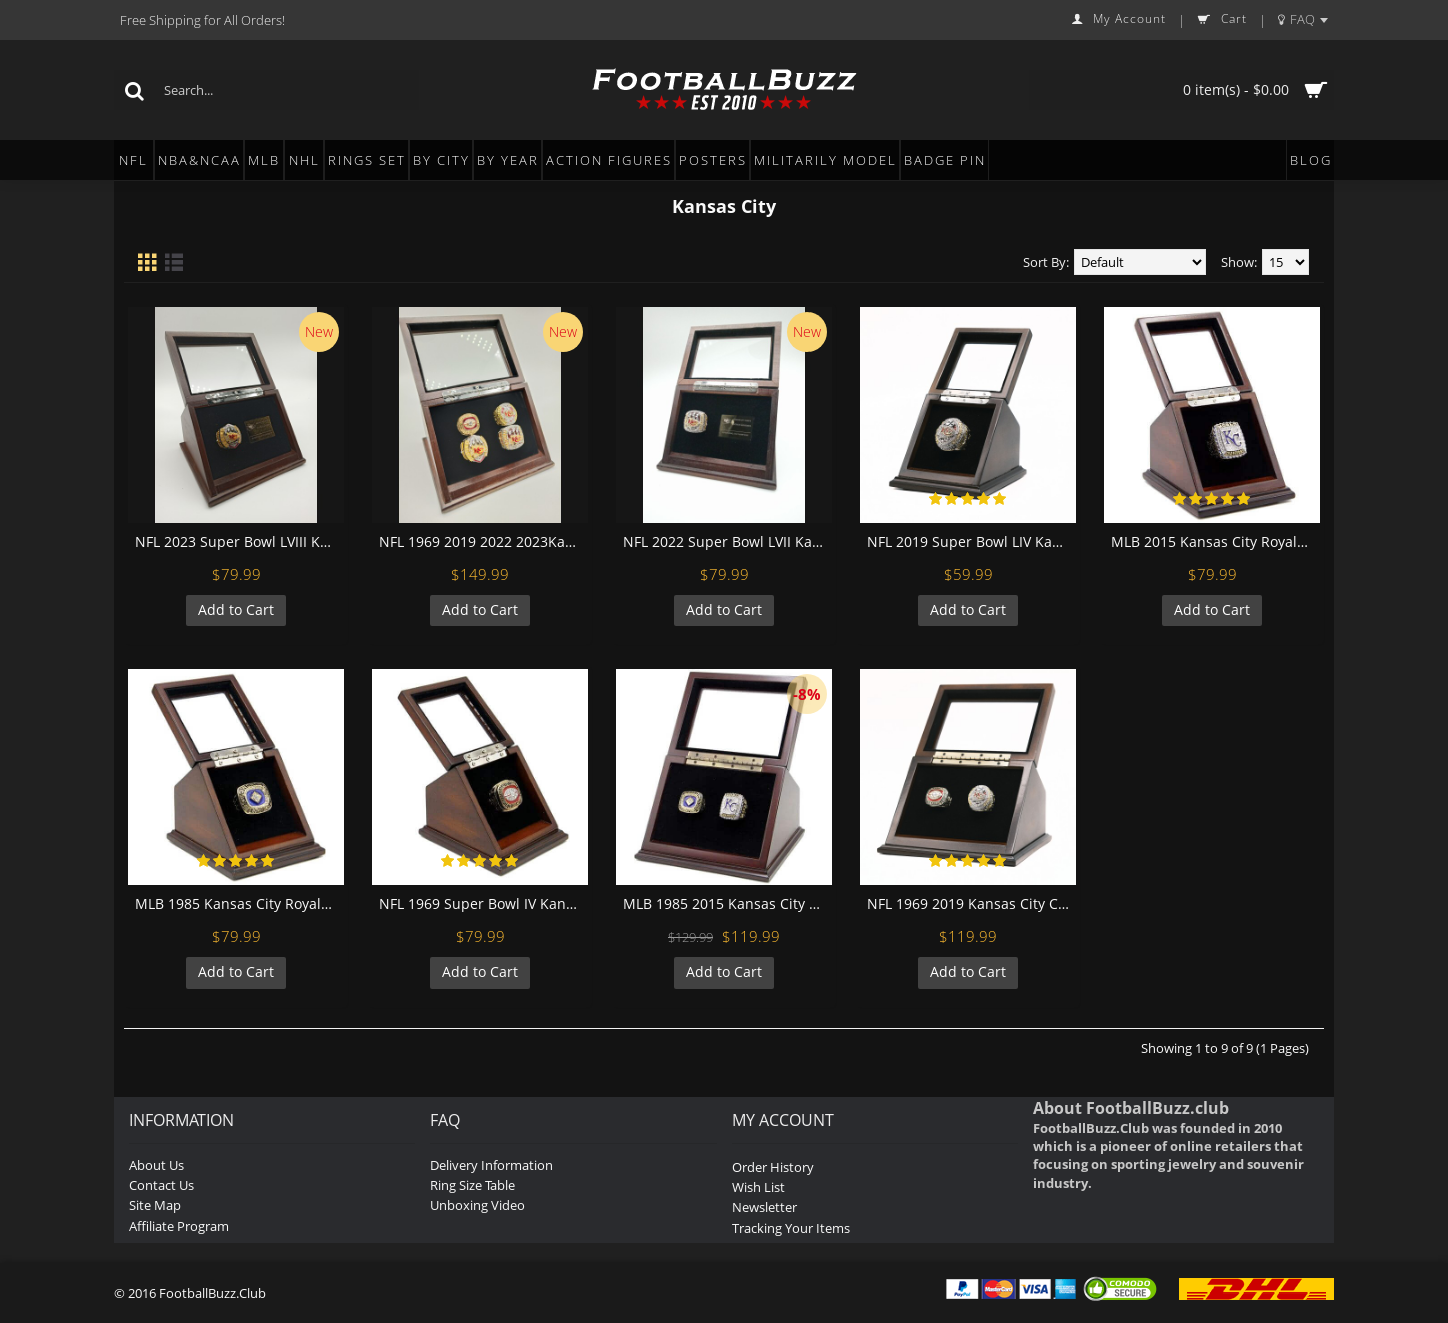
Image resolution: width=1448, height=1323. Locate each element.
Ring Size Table (472, 1185)
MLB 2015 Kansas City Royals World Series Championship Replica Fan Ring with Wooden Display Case (1215, 541)
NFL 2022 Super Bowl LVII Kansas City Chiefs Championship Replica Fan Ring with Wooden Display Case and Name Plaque (727, 541)
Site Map (155, 1205)
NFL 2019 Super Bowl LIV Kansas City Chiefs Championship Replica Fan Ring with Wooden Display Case (971, 541)
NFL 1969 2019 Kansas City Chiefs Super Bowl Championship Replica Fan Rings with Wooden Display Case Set (971, 903)
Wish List (758, 1187)
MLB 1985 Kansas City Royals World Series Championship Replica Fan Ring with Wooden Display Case (239, 903)
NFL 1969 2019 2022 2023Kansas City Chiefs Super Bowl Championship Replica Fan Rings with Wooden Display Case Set (483, 541)
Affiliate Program (179, 1226)
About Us (156, 1165)
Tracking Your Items (791, 1228)
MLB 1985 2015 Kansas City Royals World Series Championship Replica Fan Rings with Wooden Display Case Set (727, 903)
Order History (773, 1167)
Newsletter (764, 1207)
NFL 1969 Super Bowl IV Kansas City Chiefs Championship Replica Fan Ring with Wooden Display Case (483, 903)
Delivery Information (491, 1165)
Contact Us (161, 1185)
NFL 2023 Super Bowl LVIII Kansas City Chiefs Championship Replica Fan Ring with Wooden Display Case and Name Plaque (239, 541)
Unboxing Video (477, 1205)
